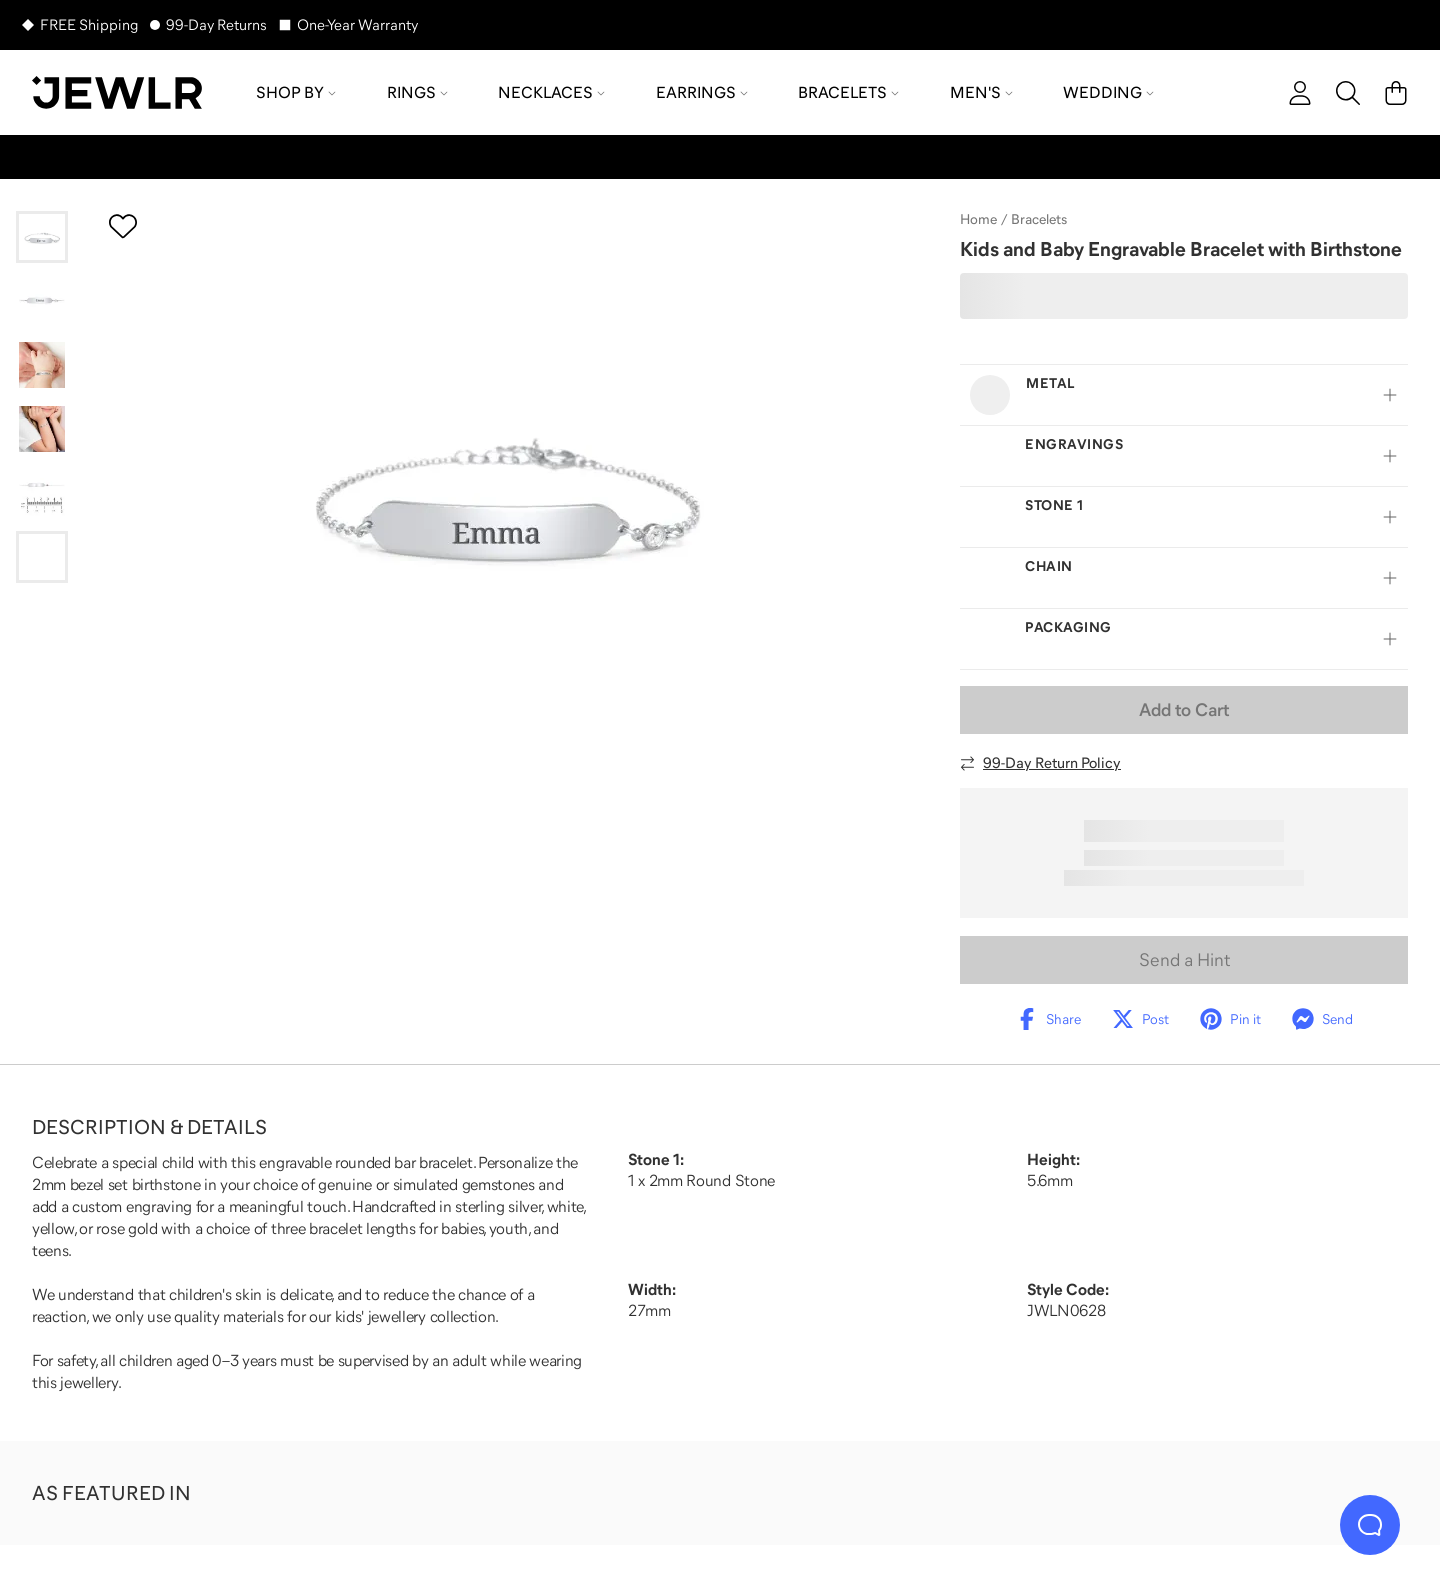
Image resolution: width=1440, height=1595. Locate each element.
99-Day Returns (216, 24)
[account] (1300, 93)
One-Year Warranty (357, 24)
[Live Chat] (1370, 1525)
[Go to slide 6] (42, 557)
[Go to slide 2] (42, 301)
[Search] (1348, 93)
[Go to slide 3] (42, 365)
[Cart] (1396, 93)
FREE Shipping (89, 24)
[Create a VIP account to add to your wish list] (123, 226)
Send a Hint (1184, 960)
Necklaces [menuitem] (551, 92)
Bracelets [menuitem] (848, 92)
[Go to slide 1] (42, 237)
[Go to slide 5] (42, 493)
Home (978, 219)
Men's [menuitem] (981, 92)
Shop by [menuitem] (296, 92)
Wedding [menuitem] (1108, 92)
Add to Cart (1184, 710)
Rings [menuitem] (417, 92)
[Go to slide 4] (42, 429)
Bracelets (1039, 219)
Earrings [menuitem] (702, 92)
